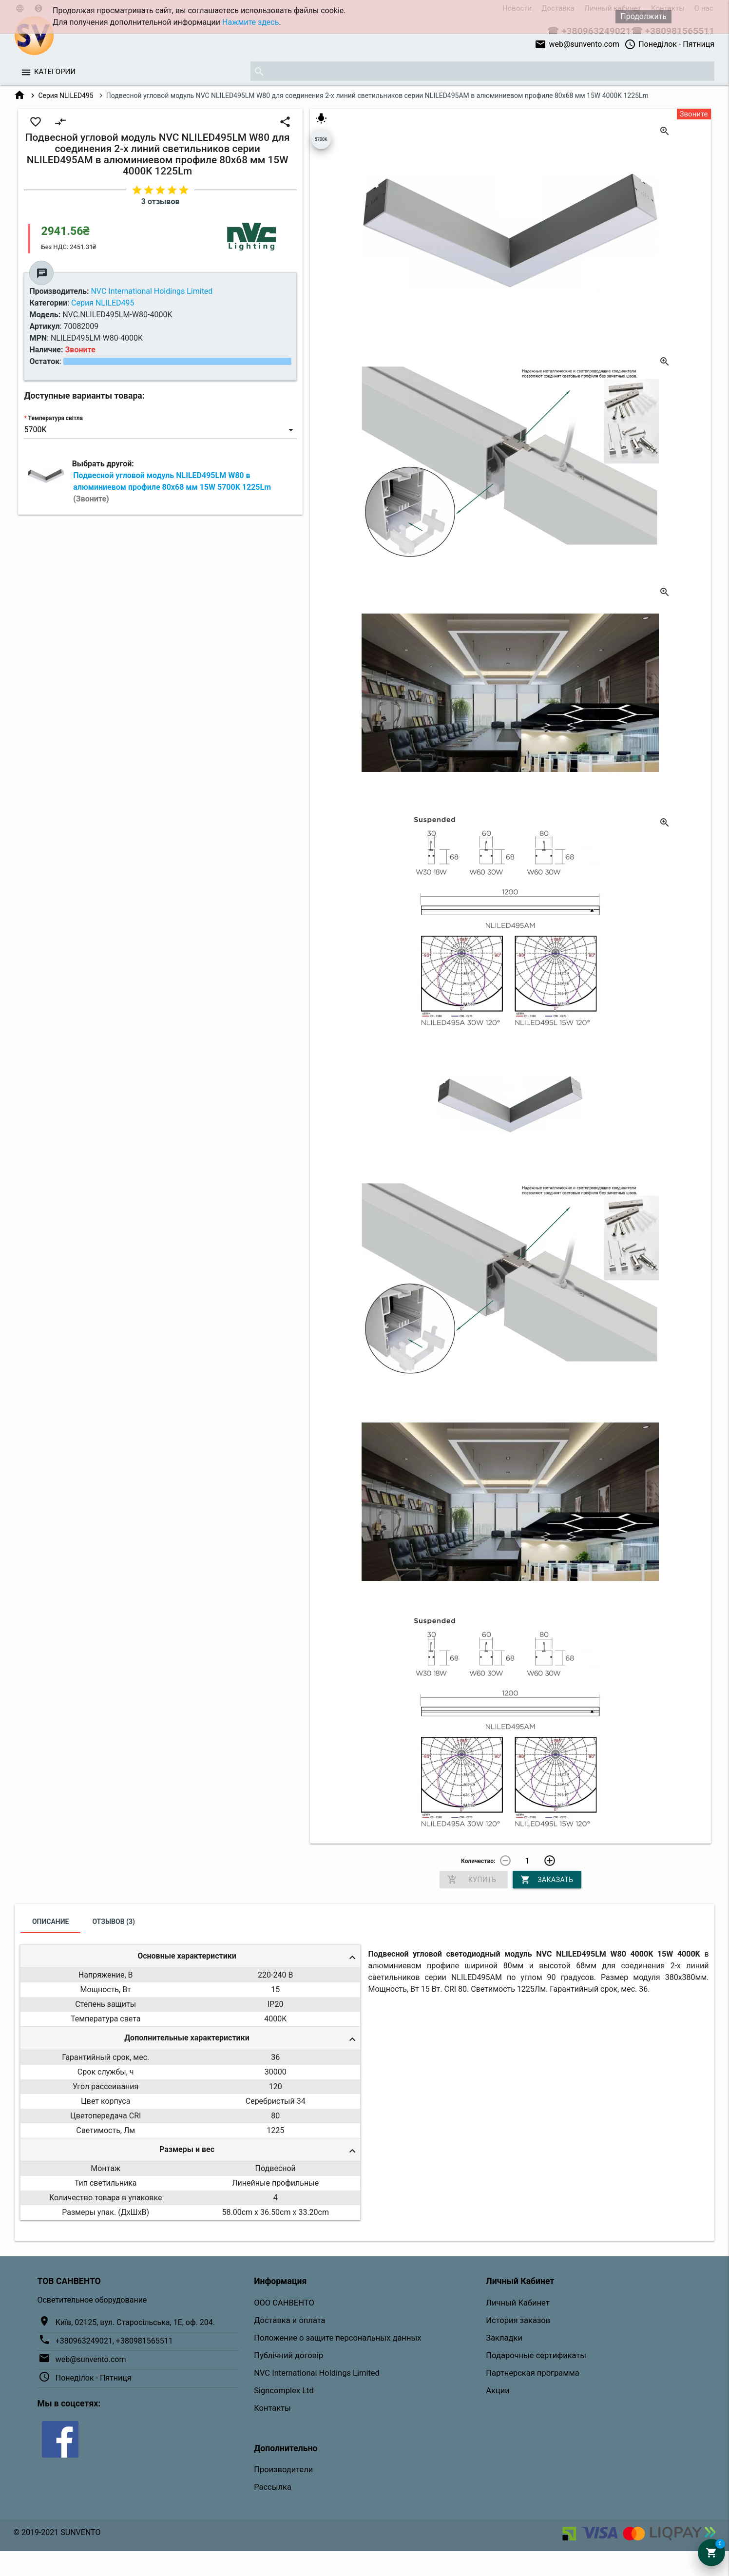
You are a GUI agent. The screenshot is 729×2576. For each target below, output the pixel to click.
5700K (321, 139)
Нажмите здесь (250, 22)
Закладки (504, 2338)
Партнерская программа (532, 2373)
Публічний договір (288, 2355)
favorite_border (35, 121)
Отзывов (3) (113, 1921)
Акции (498, 2390)
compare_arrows (60, 121)
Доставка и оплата (289, 2320)
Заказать (546, 1879)
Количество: (478, 1861)
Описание (50, 1921)
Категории (55, 71)
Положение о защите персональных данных (337, 2338)
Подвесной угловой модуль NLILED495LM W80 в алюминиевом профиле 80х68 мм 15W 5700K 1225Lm (172, 487)
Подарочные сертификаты (536, 2355)
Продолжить (643, 16)
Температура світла (55, 418)
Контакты (272, 2408)
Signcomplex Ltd (284, 2390)
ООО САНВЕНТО (284, 2302)
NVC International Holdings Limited (317, 2373)
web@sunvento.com (577, 44)
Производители (283, 2469)
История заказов (518, 2320)
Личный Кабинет (517, 2302)
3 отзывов (160, 201)
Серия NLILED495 (65, 95)
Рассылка (272, 2487)
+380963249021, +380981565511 (114, 2340)
